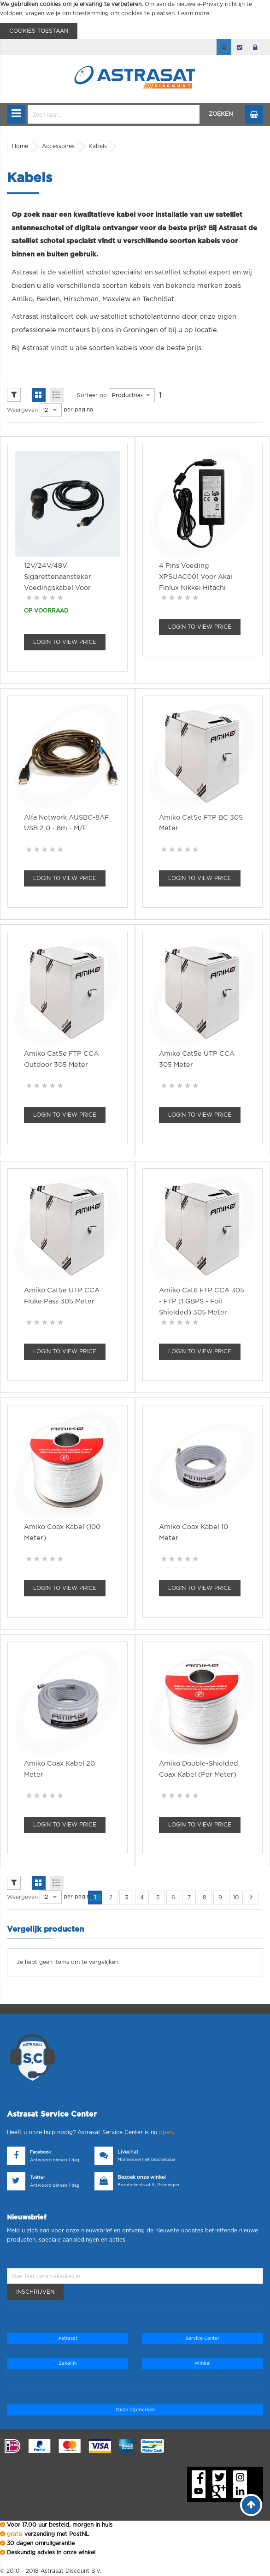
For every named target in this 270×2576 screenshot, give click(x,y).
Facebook (40, 2152)
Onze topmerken (135, 2410)
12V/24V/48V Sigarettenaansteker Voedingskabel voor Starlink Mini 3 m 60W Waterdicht (59, 587)
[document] (135, 19)
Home (20, 146)
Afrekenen (239, 47)
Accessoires (58, 146)
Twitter (37, 2178)
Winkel (202, 2363)
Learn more (193, 13)
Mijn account (224, 47)
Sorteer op (92, 395)
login (255, 47)
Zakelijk (68, 2363)
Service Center (202, 2338)
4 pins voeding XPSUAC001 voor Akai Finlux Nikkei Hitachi (195, 576)
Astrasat (67, 2338)
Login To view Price (64, 642)
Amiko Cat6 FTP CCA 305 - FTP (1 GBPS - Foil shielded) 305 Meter (201, 1301)
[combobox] (114, 114)
